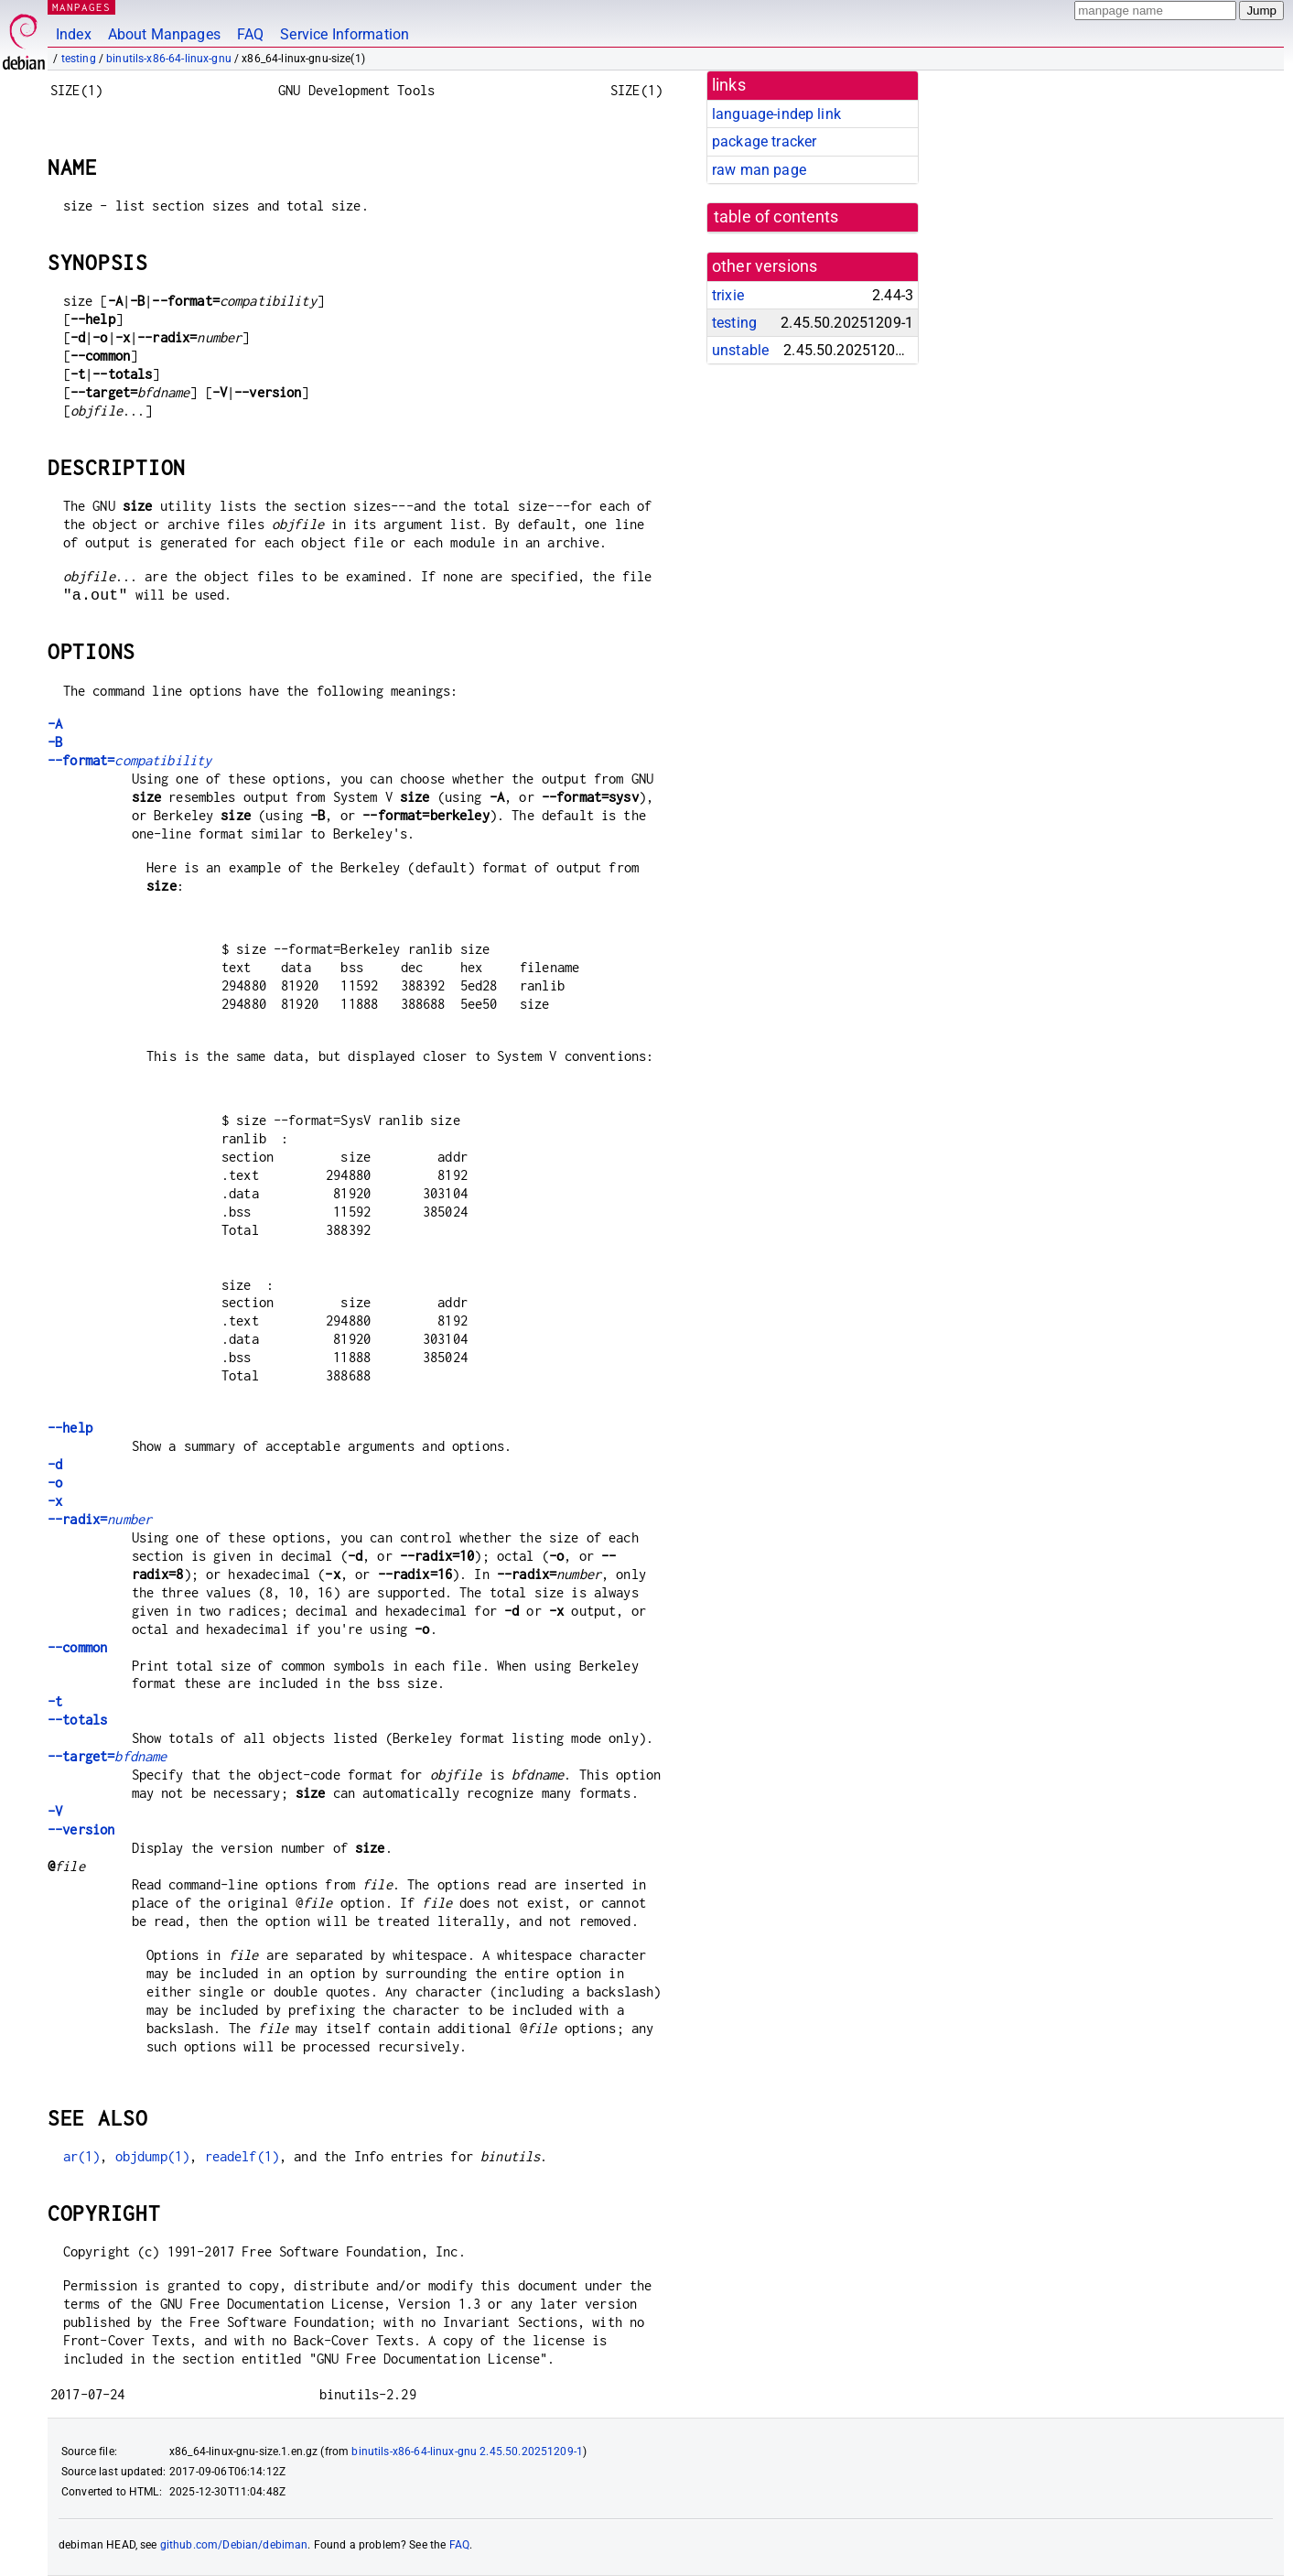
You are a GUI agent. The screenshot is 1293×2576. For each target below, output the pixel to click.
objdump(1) (152, 2156)
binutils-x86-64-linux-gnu (169, 58)
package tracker (764, 141)
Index (74, 34)
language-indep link (776, 114)
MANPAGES (81, 7)
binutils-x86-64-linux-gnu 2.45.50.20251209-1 (467, 2451)
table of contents (776, 217)
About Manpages (164, 34)
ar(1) (82, 2156)
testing (78, 58)
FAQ (250, 34)
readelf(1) (242, 2156)
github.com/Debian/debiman (234, 2544)
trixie (728, 295)
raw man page (759, 170)
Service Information (344, 34)
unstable (740, 350)
